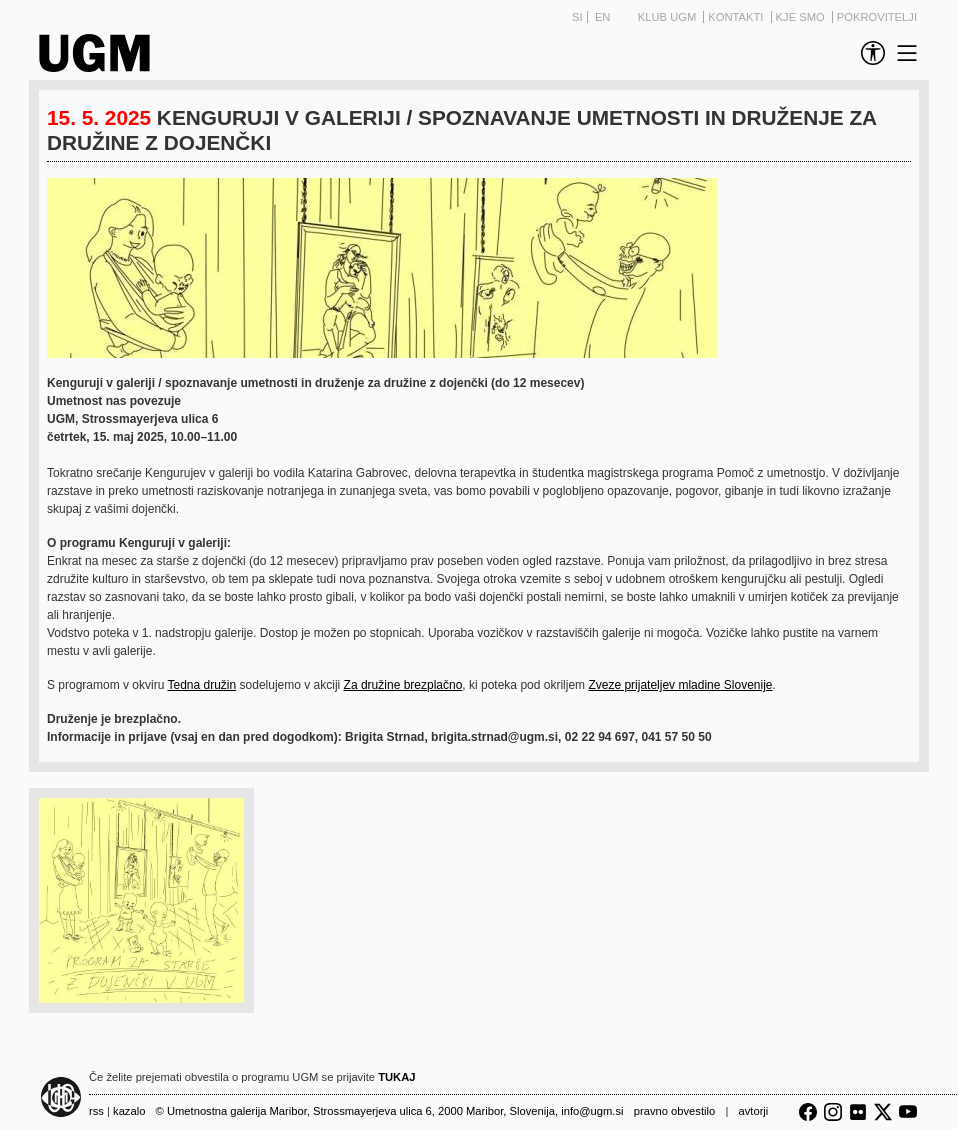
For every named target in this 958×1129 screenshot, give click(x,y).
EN (603, 17)
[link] (869, 53)
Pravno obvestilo (674, 1111)
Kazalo (129, 1111)
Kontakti (737, 17)
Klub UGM (669, 17)
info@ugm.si (592, 1111)
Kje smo (802, 17)
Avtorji (753, 1111)
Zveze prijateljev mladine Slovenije (680, 685)
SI (577, 17)
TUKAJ (396, 1077)
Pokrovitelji (877, 17)
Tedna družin (202, 685)
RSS (96, 1111)
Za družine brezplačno (403, 685)
